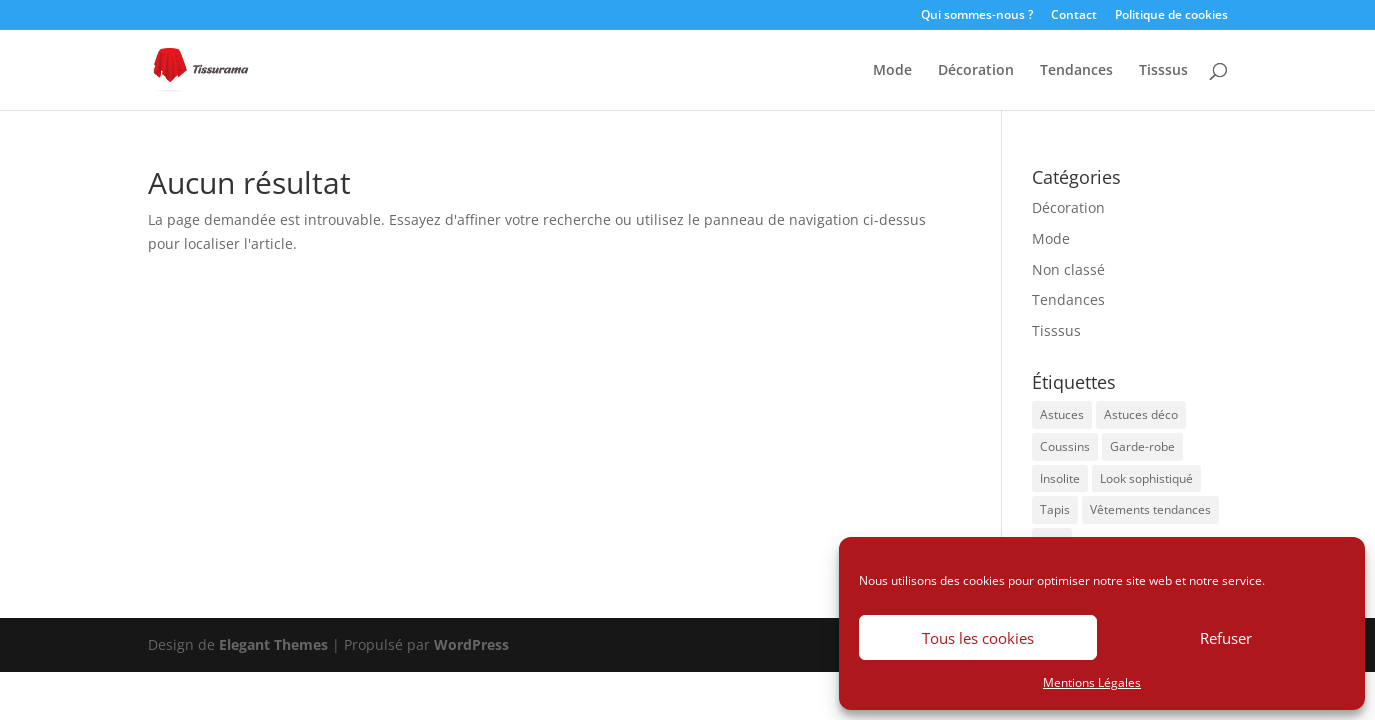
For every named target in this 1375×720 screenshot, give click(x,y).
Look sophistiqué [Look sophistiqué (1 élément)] (1146, 478)
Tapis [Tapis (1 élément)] (1055, 509)
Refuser (1226, 638)
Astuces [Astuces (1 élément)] (1062, 414)
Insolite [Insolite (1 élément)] (1060, 478)
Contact (1074, 16)
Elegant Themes (273, 644)
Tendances (1076, 71)
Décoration (976, 71)
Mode (892, 71)
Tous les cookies (978, 638)
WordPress (471, 644)
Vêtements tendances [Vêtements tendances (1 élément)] (1150, 509)
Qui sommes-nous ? (977, 16)
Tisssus (1163, 71)
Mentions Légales (1092, 682)
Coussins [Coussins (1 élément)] (1065, 446)
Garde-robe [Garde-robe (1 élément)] (1142, 446)
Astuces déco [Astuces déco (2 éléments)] (1141, 414)
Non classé (1068, 269)
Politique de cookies (1171, 16)
